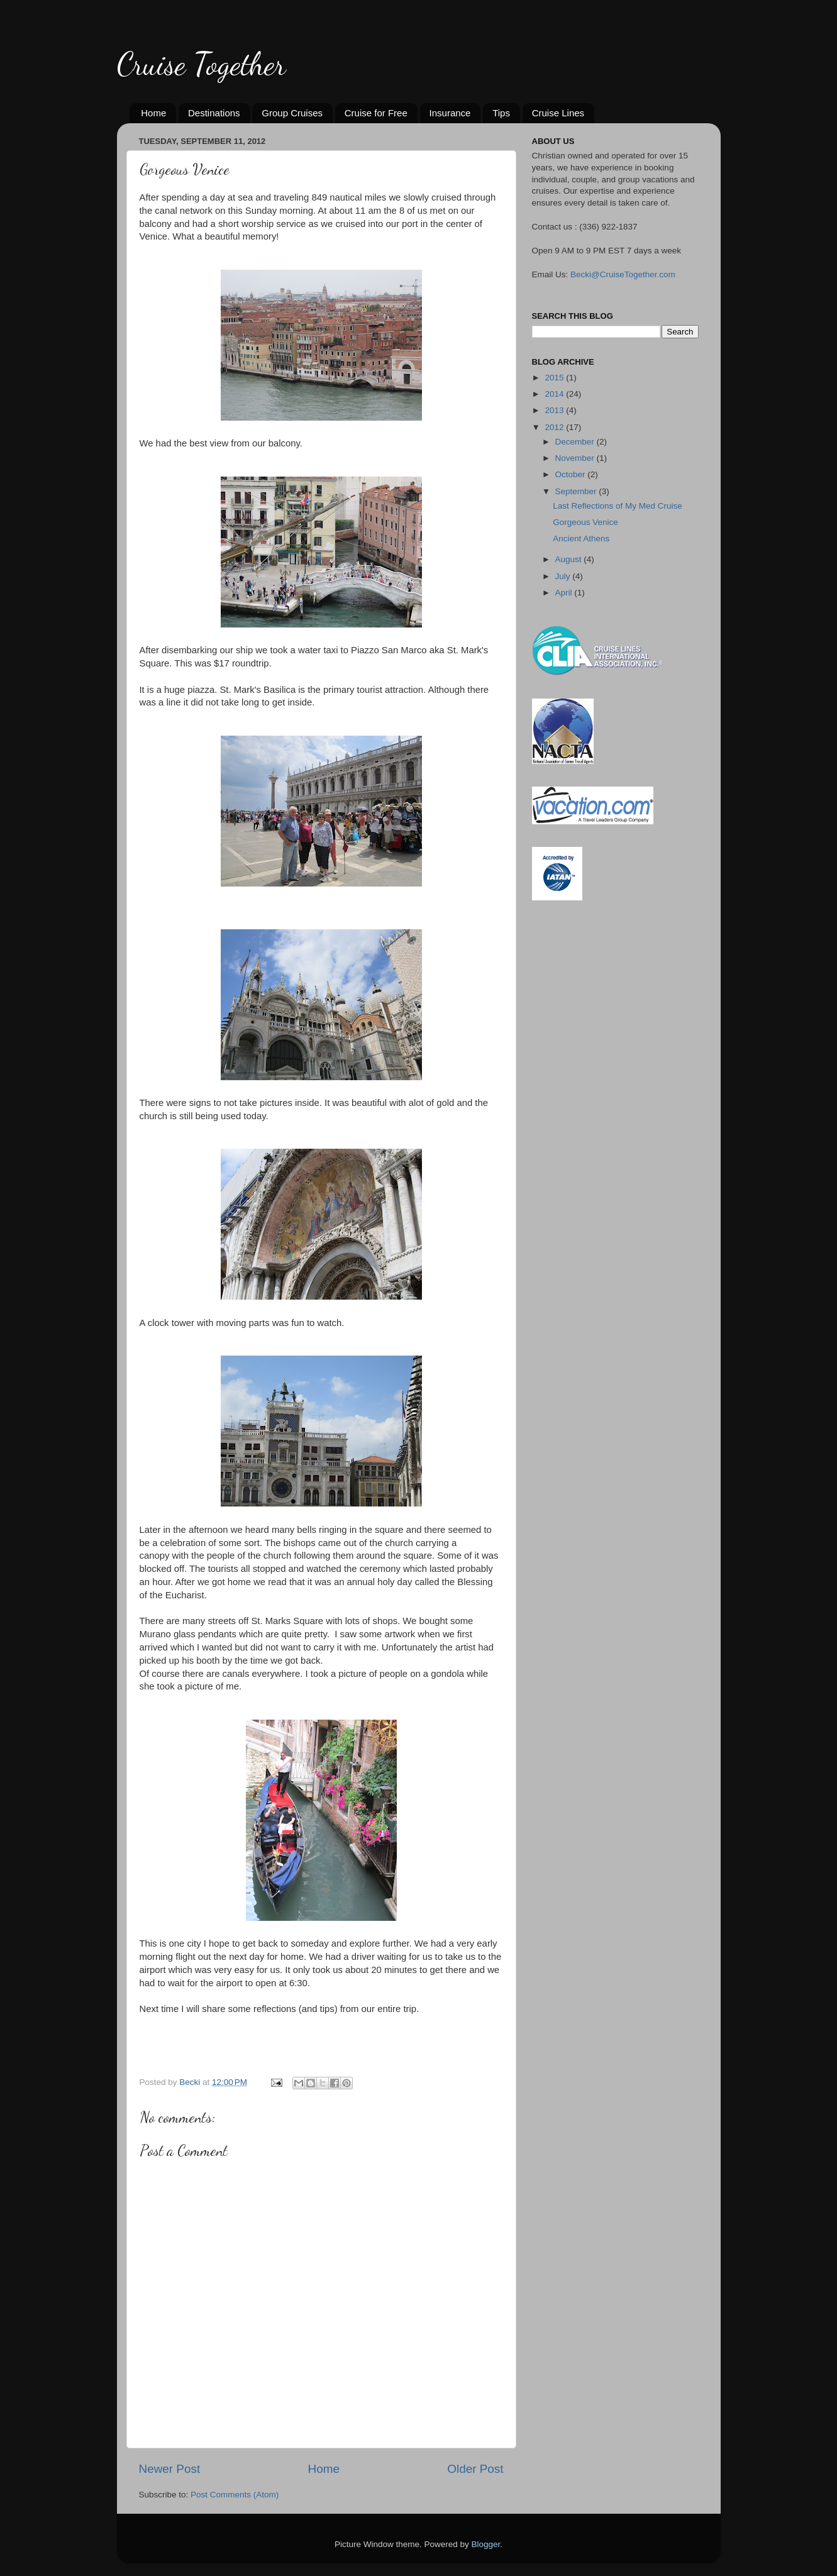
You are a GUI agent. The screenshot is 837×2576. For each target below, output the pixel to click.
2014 (555, 394)
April (565, 592)
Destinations (214, 113)
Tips (501, 113)
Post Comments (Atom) (235, 2494)
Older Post (475, 2468)
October (571, 474)
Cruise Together (201, 64)
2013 (555, 410)
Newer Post (170, 2468)
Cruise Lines (558, 113)
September (577, 491)
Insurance (450, 113)
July (564, 576)
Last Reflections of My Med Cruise (617, 506)
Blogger (486, 2544)
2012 (555, 427)
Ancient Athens (581, 538)
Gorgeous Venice (585, 522)
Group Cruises (292, 113)
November (576, 458)
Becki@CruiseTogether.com (622, 274)
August (569, 559)
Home (153, 113)
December (576, 441)
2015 (555, 377)
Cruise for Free (376, 113)
